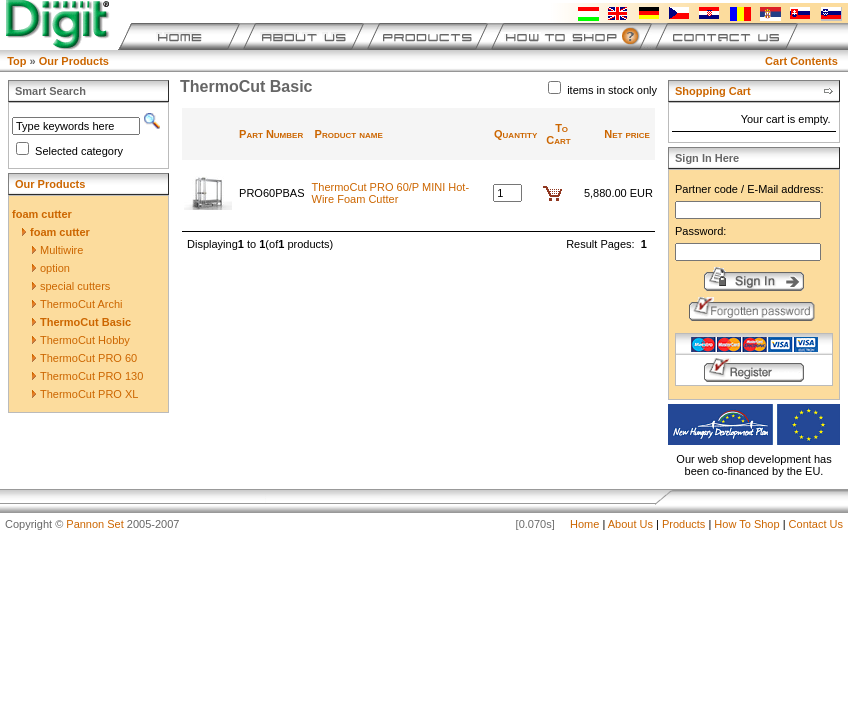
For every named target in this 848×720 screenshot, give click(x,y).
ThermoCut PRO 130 (87, 376)
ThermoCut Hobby (81, 340)
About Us (630, 524)
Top (16, 61)
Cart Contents (801, 61)
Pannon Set (95, 524)
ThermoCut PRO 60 (84, 358)
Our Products (74, 61)
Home (584, 524)
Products (683, 524)
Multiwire (57, 250)
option (51, 268)
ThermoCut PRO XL (85, 394)
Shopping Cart (713, 91)
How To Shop (746, 524)
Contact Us (816, 524)
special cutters (71, 286)
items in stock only (612, 90)
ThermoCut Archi (77, 304)
